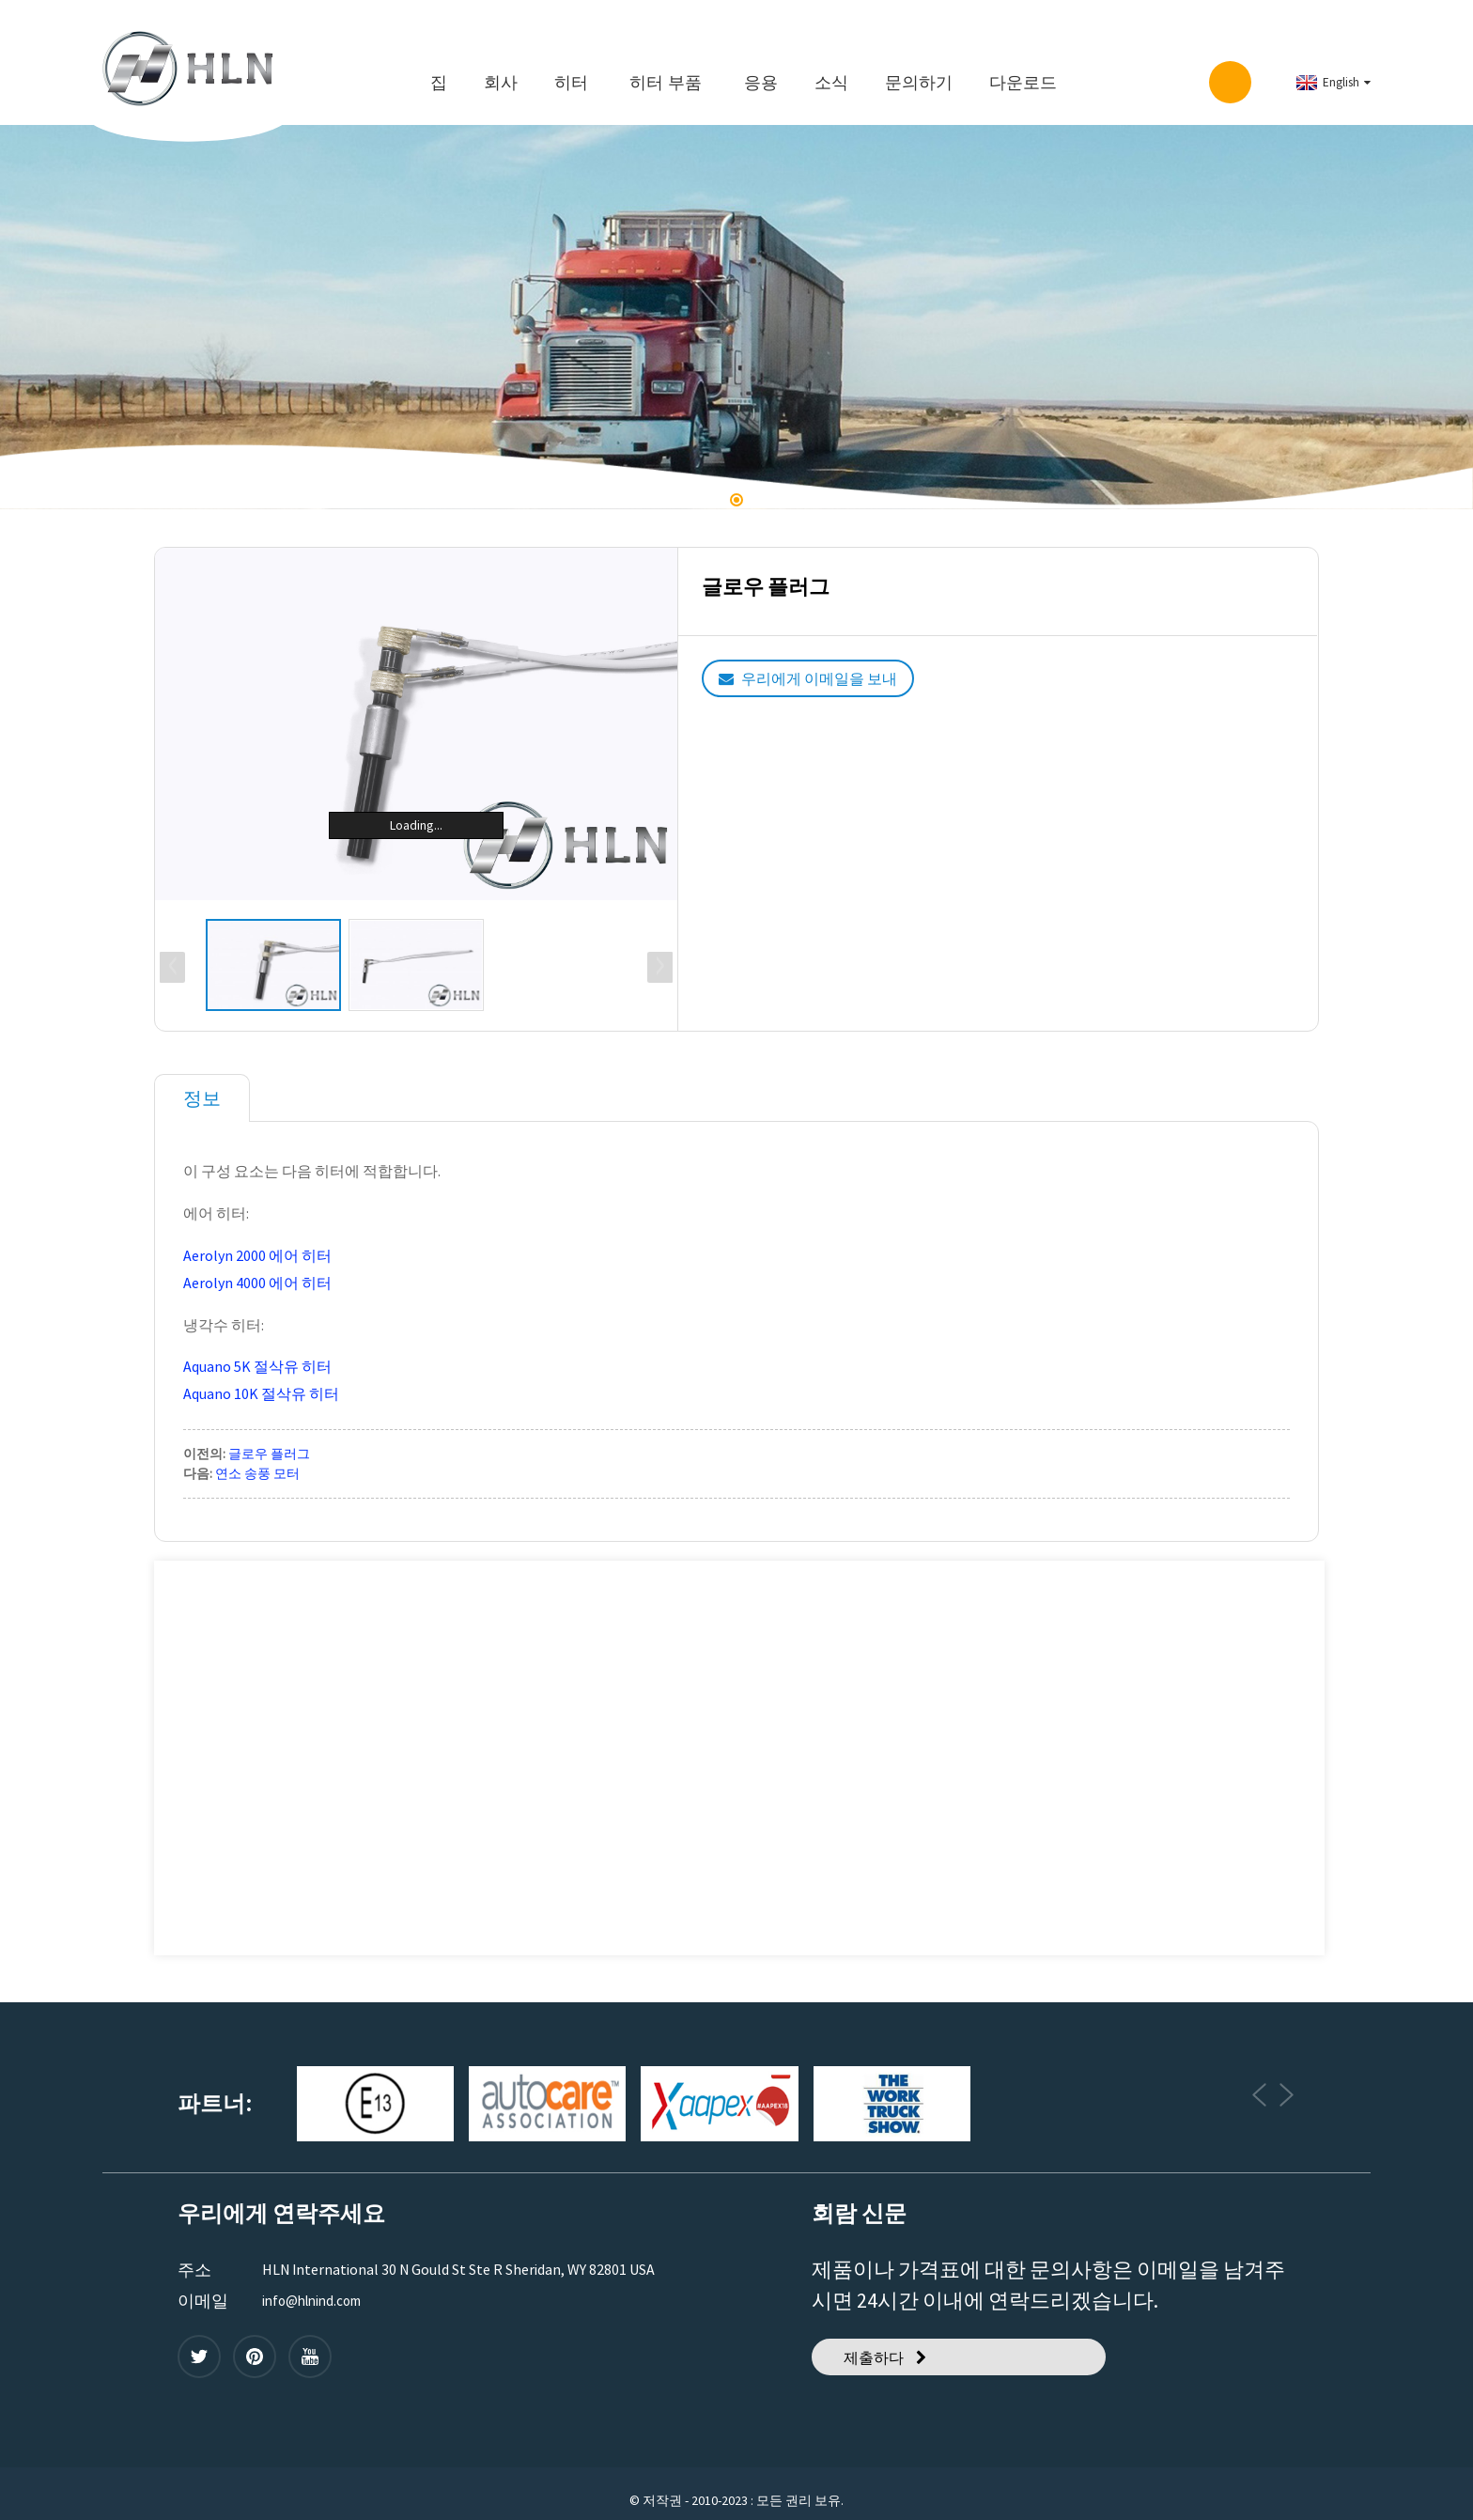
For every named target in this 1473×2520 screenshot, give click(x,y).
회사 (501, 71)
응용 (761, 71)
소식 (831, 71)
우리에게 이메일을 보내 (837, 667)
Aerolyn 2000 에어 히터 (257, 1238)
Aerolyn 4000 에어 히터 (257, 1265)
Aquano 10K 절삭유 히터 (261, 1377)
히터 (571, 71)
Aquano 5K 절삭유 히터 (257, 1350)
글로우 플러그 (269, 1436)
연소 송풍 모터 (257, 1456)
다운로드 (1023, 71)
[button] (736, 488)
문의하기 (919, 71)
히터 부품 (665, 71)
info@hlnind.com (317, 2284)
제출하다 (881, 2346)
